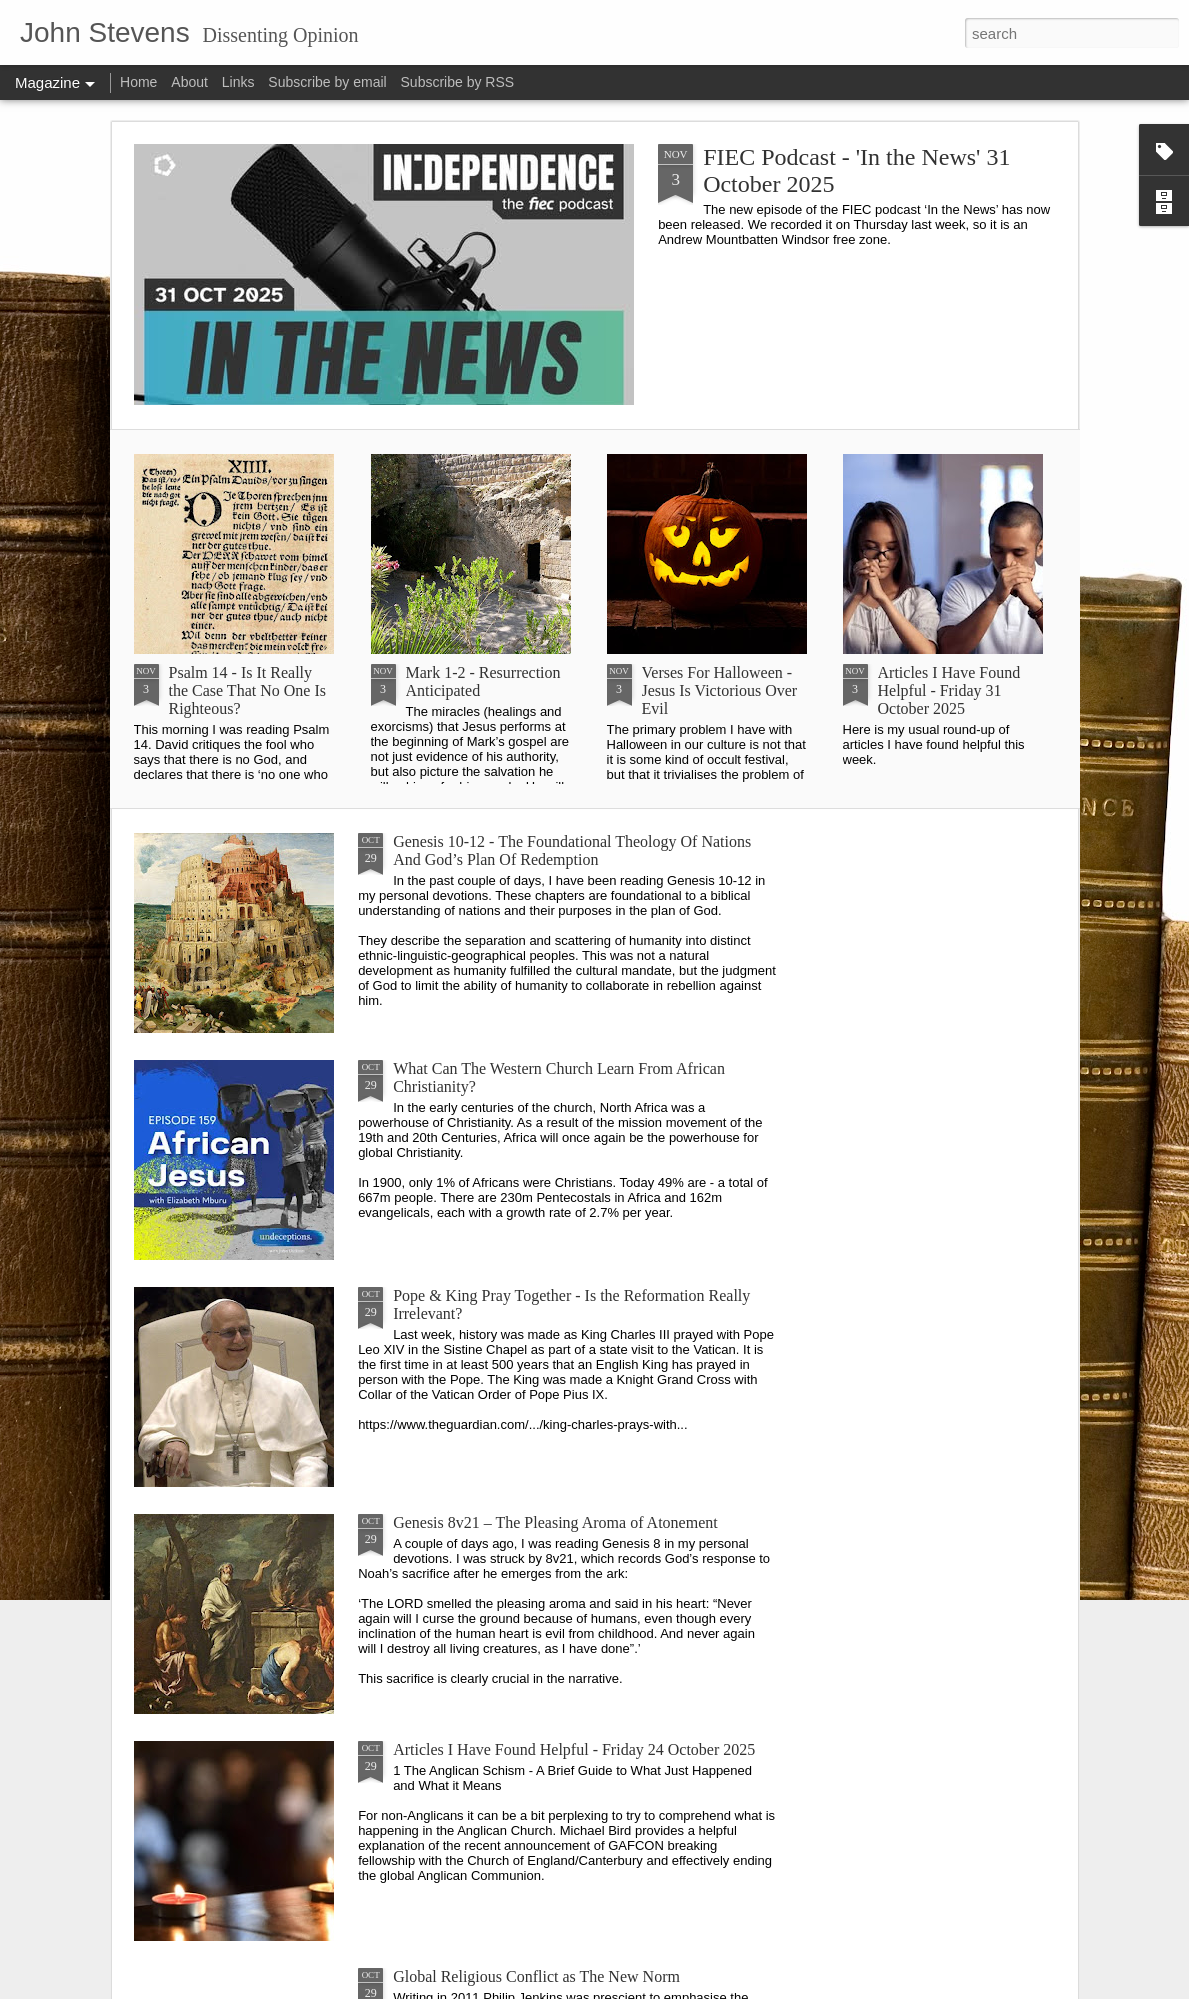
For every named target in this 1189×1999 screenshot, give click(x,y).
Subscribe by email (327, 82)
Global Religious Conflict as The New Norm (536, 1976)
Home (138, 82)
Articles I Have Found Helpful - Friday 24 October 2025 (574, 1749)
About (189, 82)
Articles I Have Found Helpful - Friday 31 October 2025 (949, 690)
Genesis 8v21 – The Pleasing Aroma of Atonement (555, 1522)
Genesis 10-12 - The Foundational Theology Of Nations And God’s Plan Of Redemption (572, 850)
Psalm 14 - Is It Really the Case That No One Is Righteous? (247, 690)
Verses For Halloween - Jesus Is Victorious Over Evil (720, 690)
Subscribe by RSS (458, 82)
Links (238, 82)
